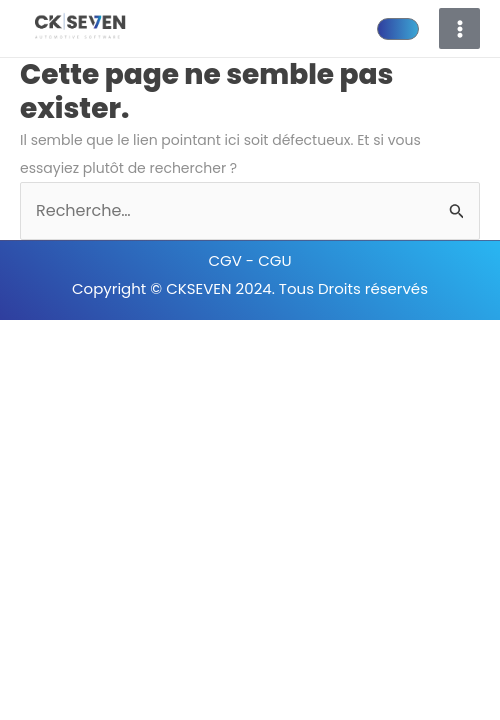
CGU (274, 260)
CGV (226, 260)
